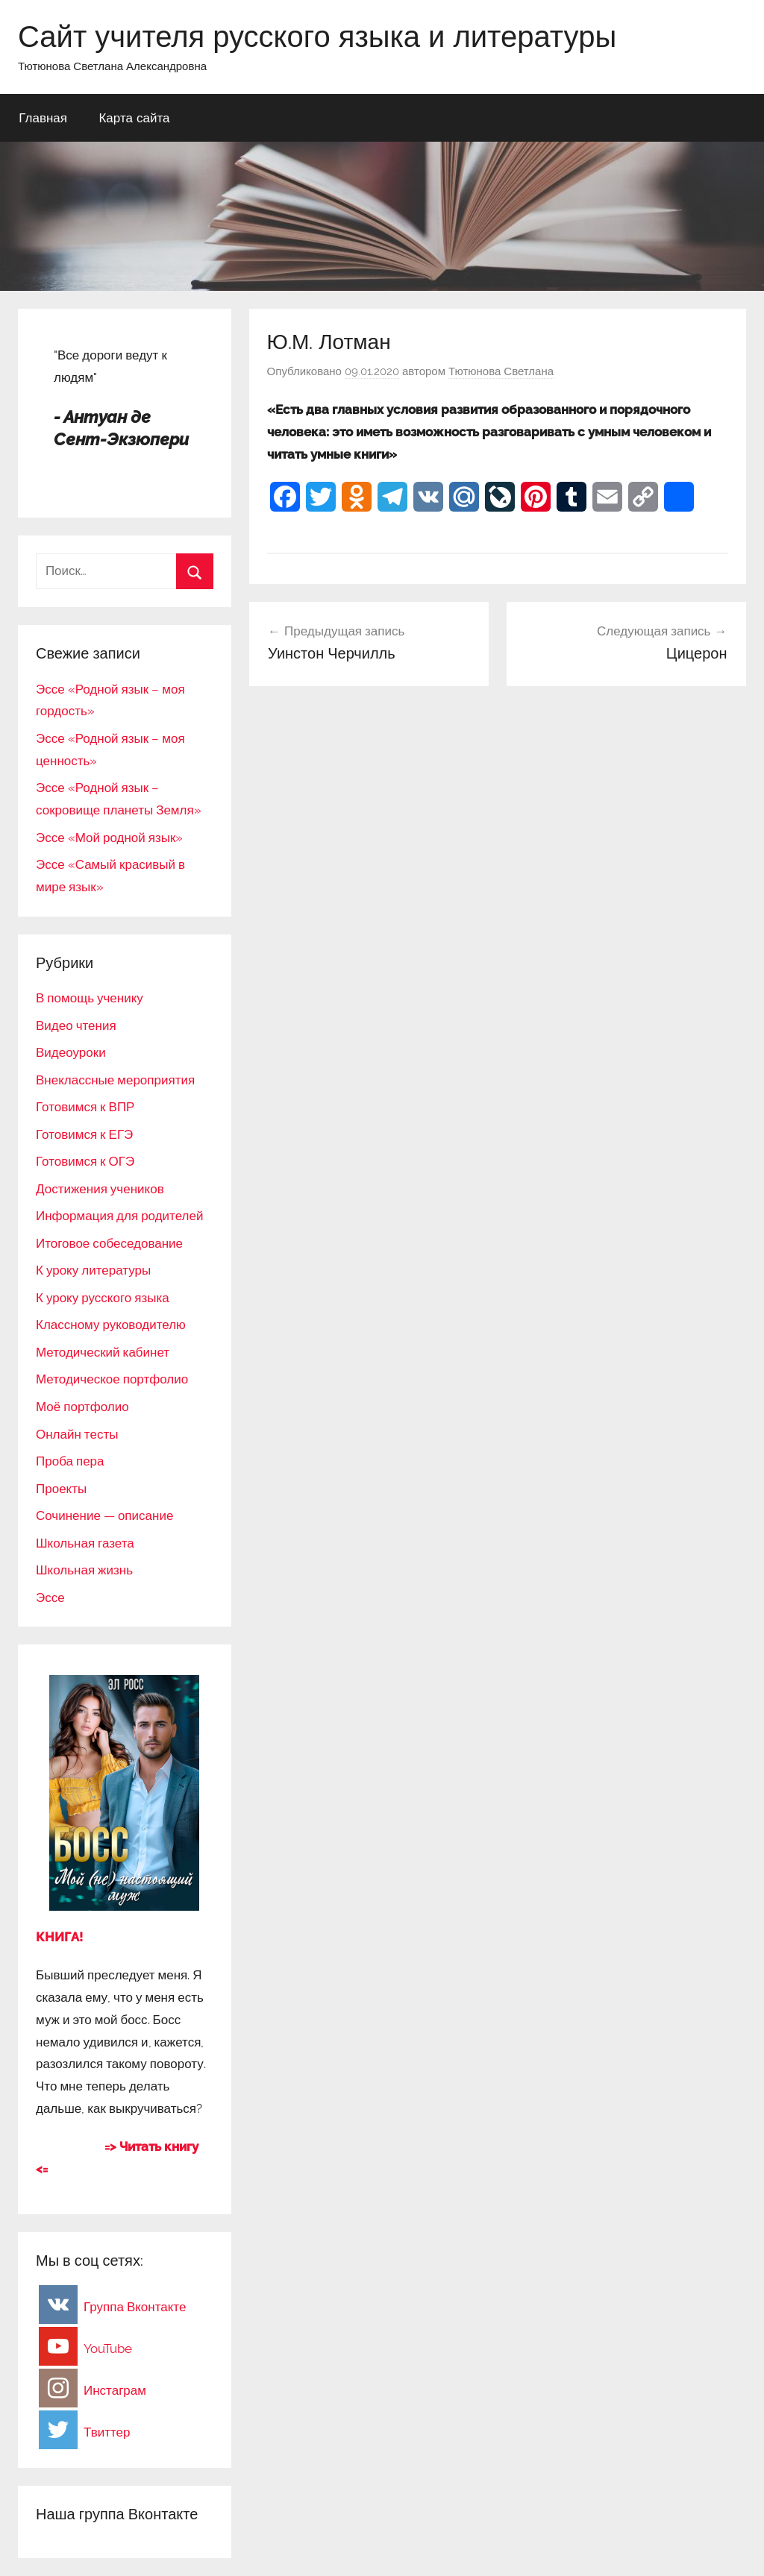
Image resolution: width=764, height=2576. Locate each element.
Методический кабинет (102, 1352)
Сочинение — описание (104, 1515)
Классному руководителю (111, 1324)
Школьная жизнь (84, 1569)
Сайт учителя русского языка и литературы (317, 35)
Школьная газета (85, 1543)
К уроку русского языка (102, 1297)
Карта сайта (133, 117)
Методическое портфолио (112, 1379)
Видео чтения (76, 1025)
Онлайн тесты (77, 1434)
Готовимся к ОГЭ (85, 1161)
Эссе (50, 1597)
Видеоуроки (71, 1052)
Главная (43, 117)
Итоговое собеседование (109, 1243)
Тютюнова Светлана (501, 371)
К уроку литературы (93, 1270)
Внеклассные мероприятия (115, 1079)
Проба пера (70, 1461)
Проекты (61, 1488)
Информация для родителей (119, 1215)
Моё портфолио (82, 1406)
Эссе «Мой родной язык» (109, 837)
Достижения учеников (100, 1188)
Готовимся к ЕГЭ (84, 1134)
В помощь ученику (89, 997)
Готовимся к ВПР (85, 1106)
